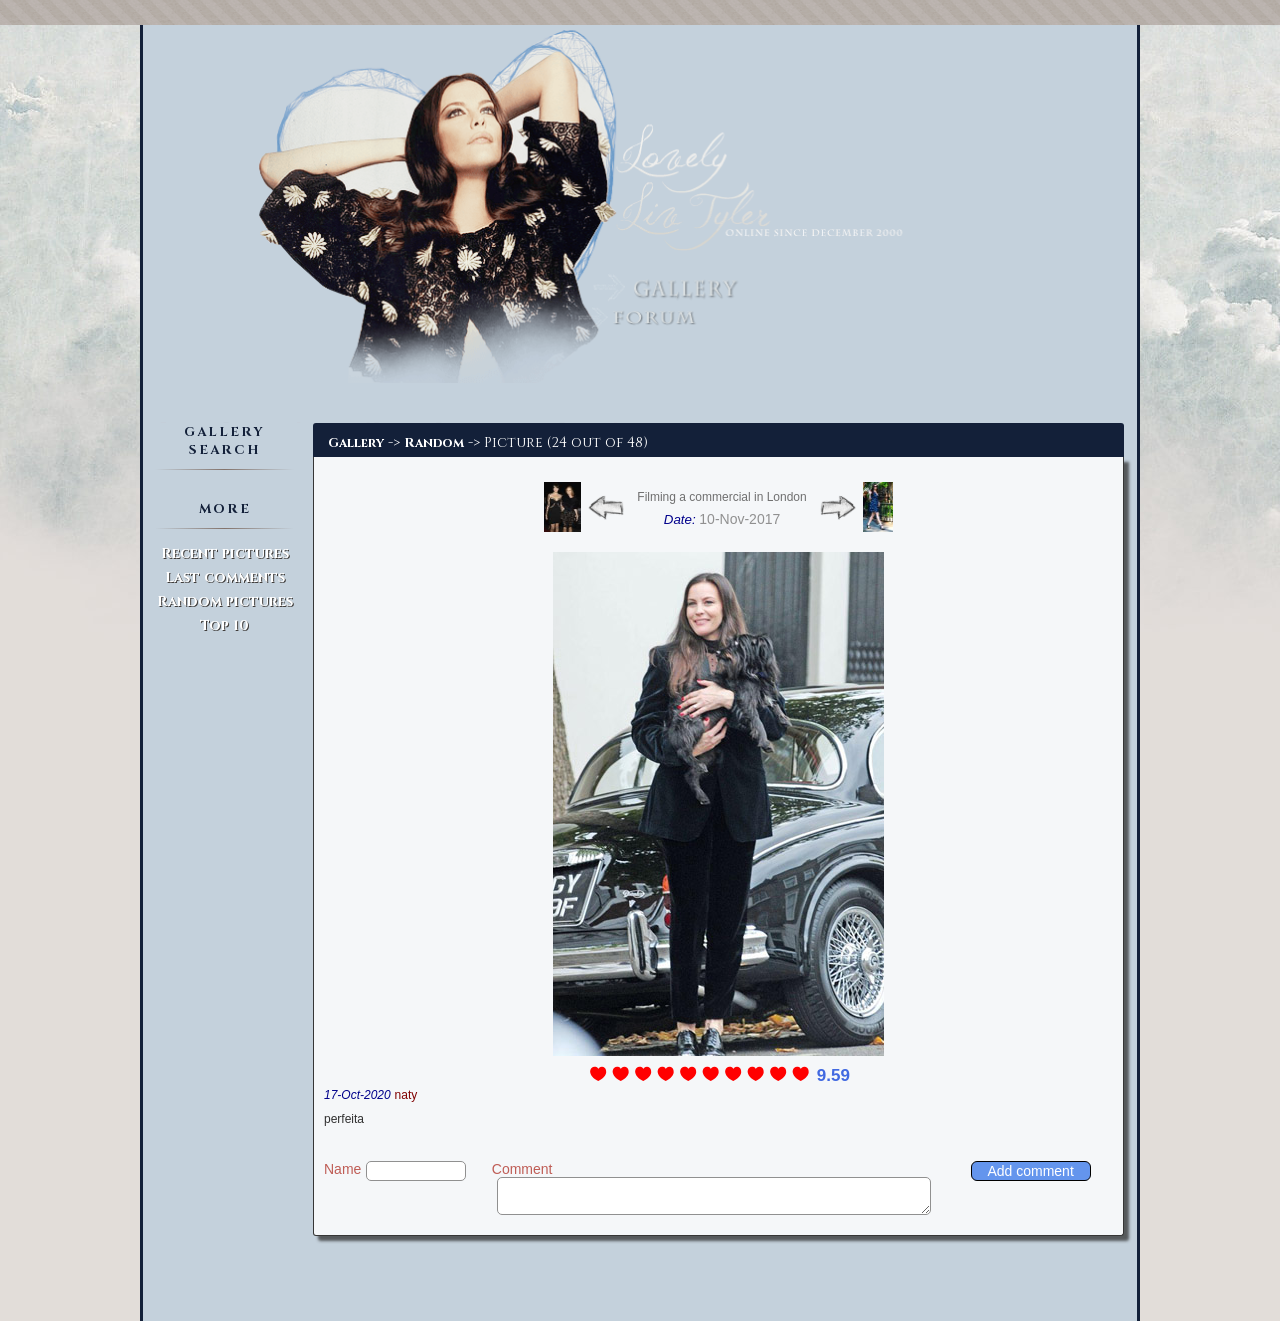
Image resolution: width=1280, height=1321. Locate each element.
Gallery (356, 443)
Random (434, 443)
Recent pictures (225, 553)
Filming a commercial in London (721, 497)
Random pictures (225, 601)
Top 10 (224, 625)
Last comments (225, 577)
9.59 (833, 1075)
